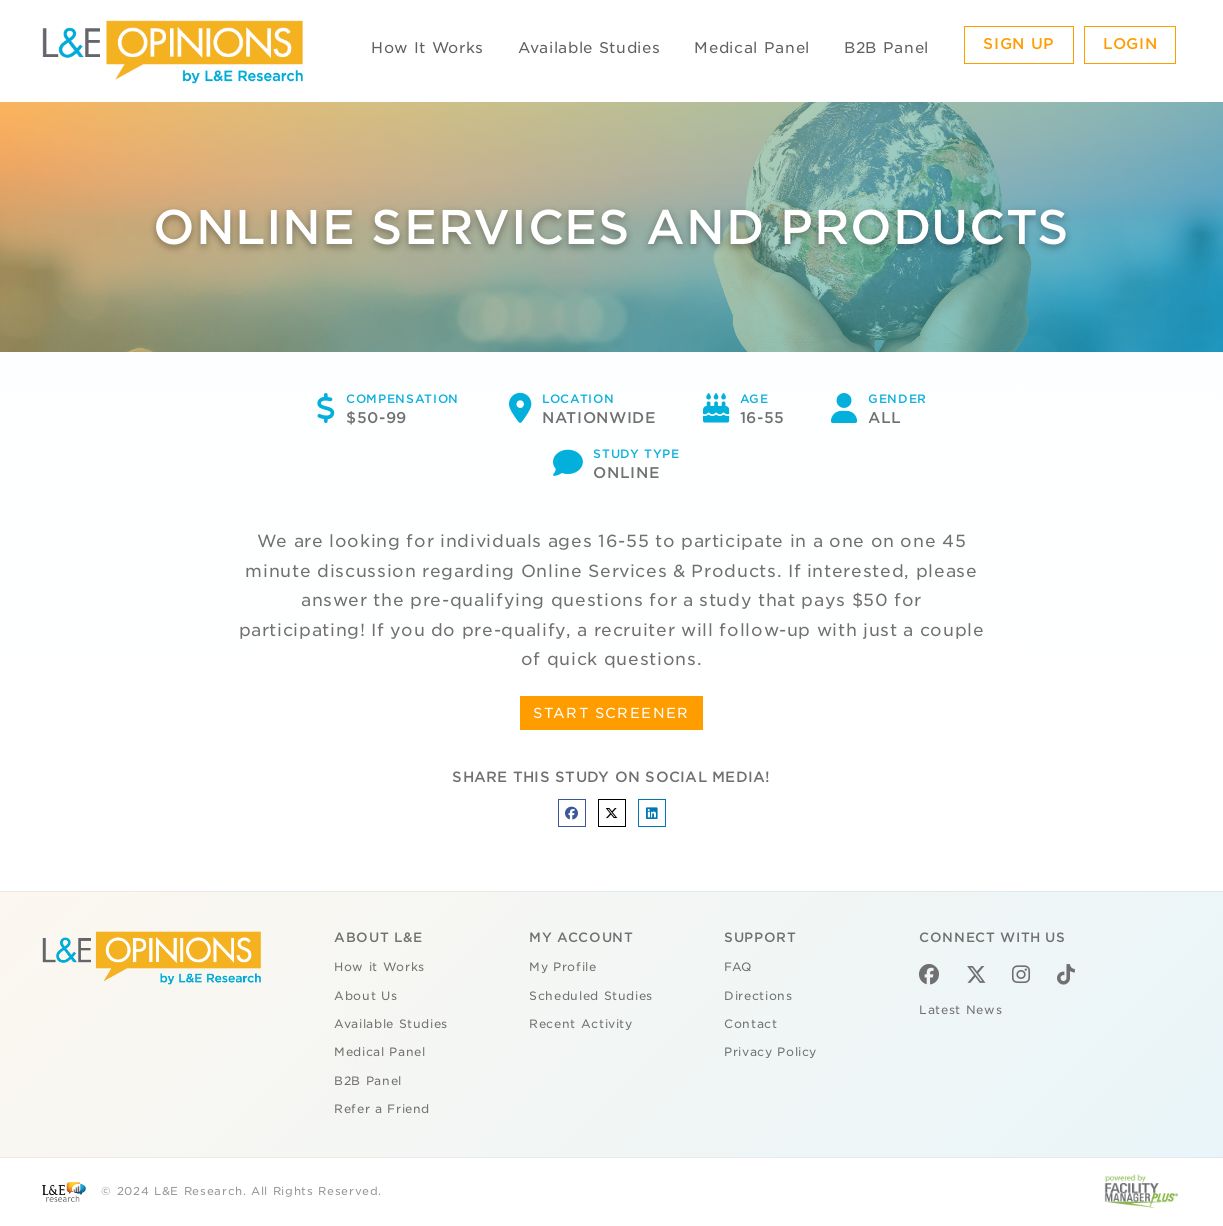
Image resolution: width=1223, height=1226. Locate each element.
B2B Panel (886, 48)
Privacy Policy (770, 1052)
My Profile (563, 967)
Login (1130, 44)
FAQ (738, 967)
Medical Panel (751, 48)
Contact (751, 1024)
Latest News (960, 1010)
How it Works (379, 967)
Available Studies (589, 48)
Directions (758, 996)
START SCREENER (611, 713)
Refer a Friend (382, 1109)
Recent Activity (581, 1024)
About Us (365, 996)
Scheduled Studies (591, 996)
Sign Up (1019, 44)
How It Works (427, 48)
